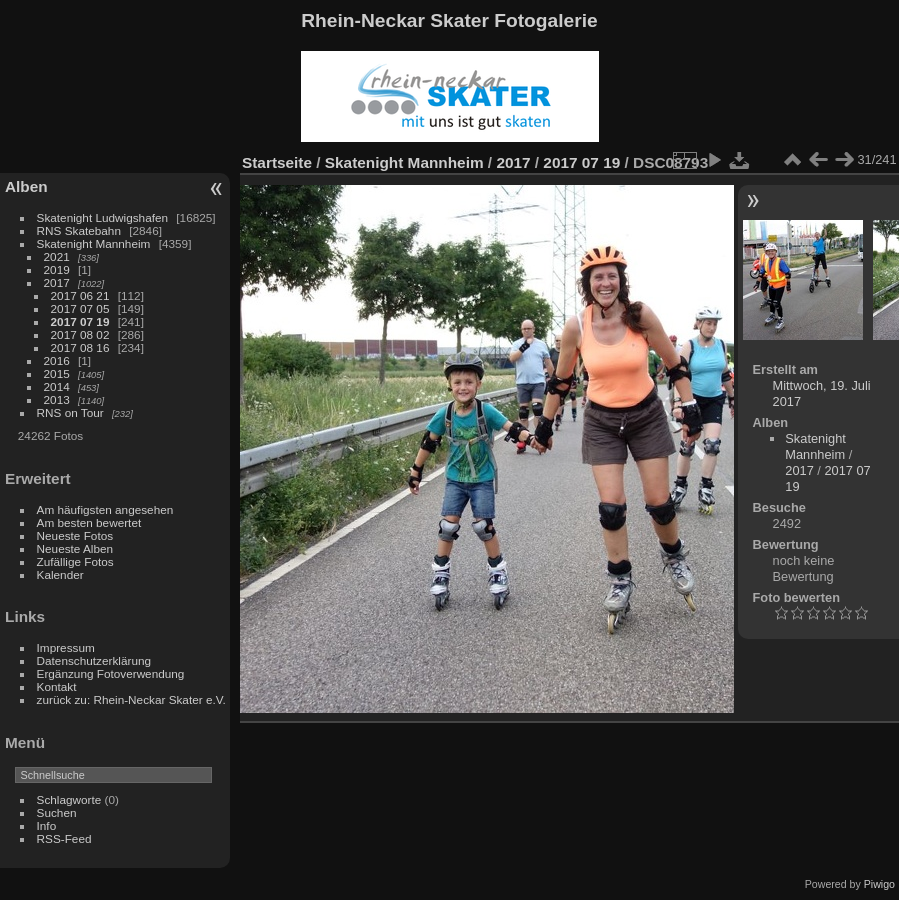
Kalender (60, 574)
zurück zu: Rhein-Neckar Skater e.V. (131, 699)
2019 (57, 269)
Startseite (277, 162)
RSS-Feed (64, 838)
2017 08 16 (80, 347)
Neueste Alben (75, 548)
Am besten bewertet (89, 522)
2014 (57, 386)
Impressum (66, 647)
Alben (26, 186)
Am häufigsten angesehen (105, 509)
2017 (57, 282)
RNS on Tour (70, 412)
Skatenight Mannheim (94, 243)
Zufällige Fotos (75, 561)
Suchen (57, 812)
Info (47, 825)
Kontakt (57, 686)
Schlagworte (69, 799)
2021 (57, 256)
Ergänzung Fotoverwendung (111, 673)
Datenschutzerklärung (94, 660)
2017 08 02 (80, 334)
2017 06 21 (80, 295)
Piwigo (879, 884)
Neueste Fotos (75, 535)
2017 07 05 (80, 308)
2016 (57, 360)
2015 (57, 373)
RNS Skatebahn (79, 230)
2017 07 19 (80, 321)
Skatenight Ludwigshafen (102, 217)
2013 (57, 399)
